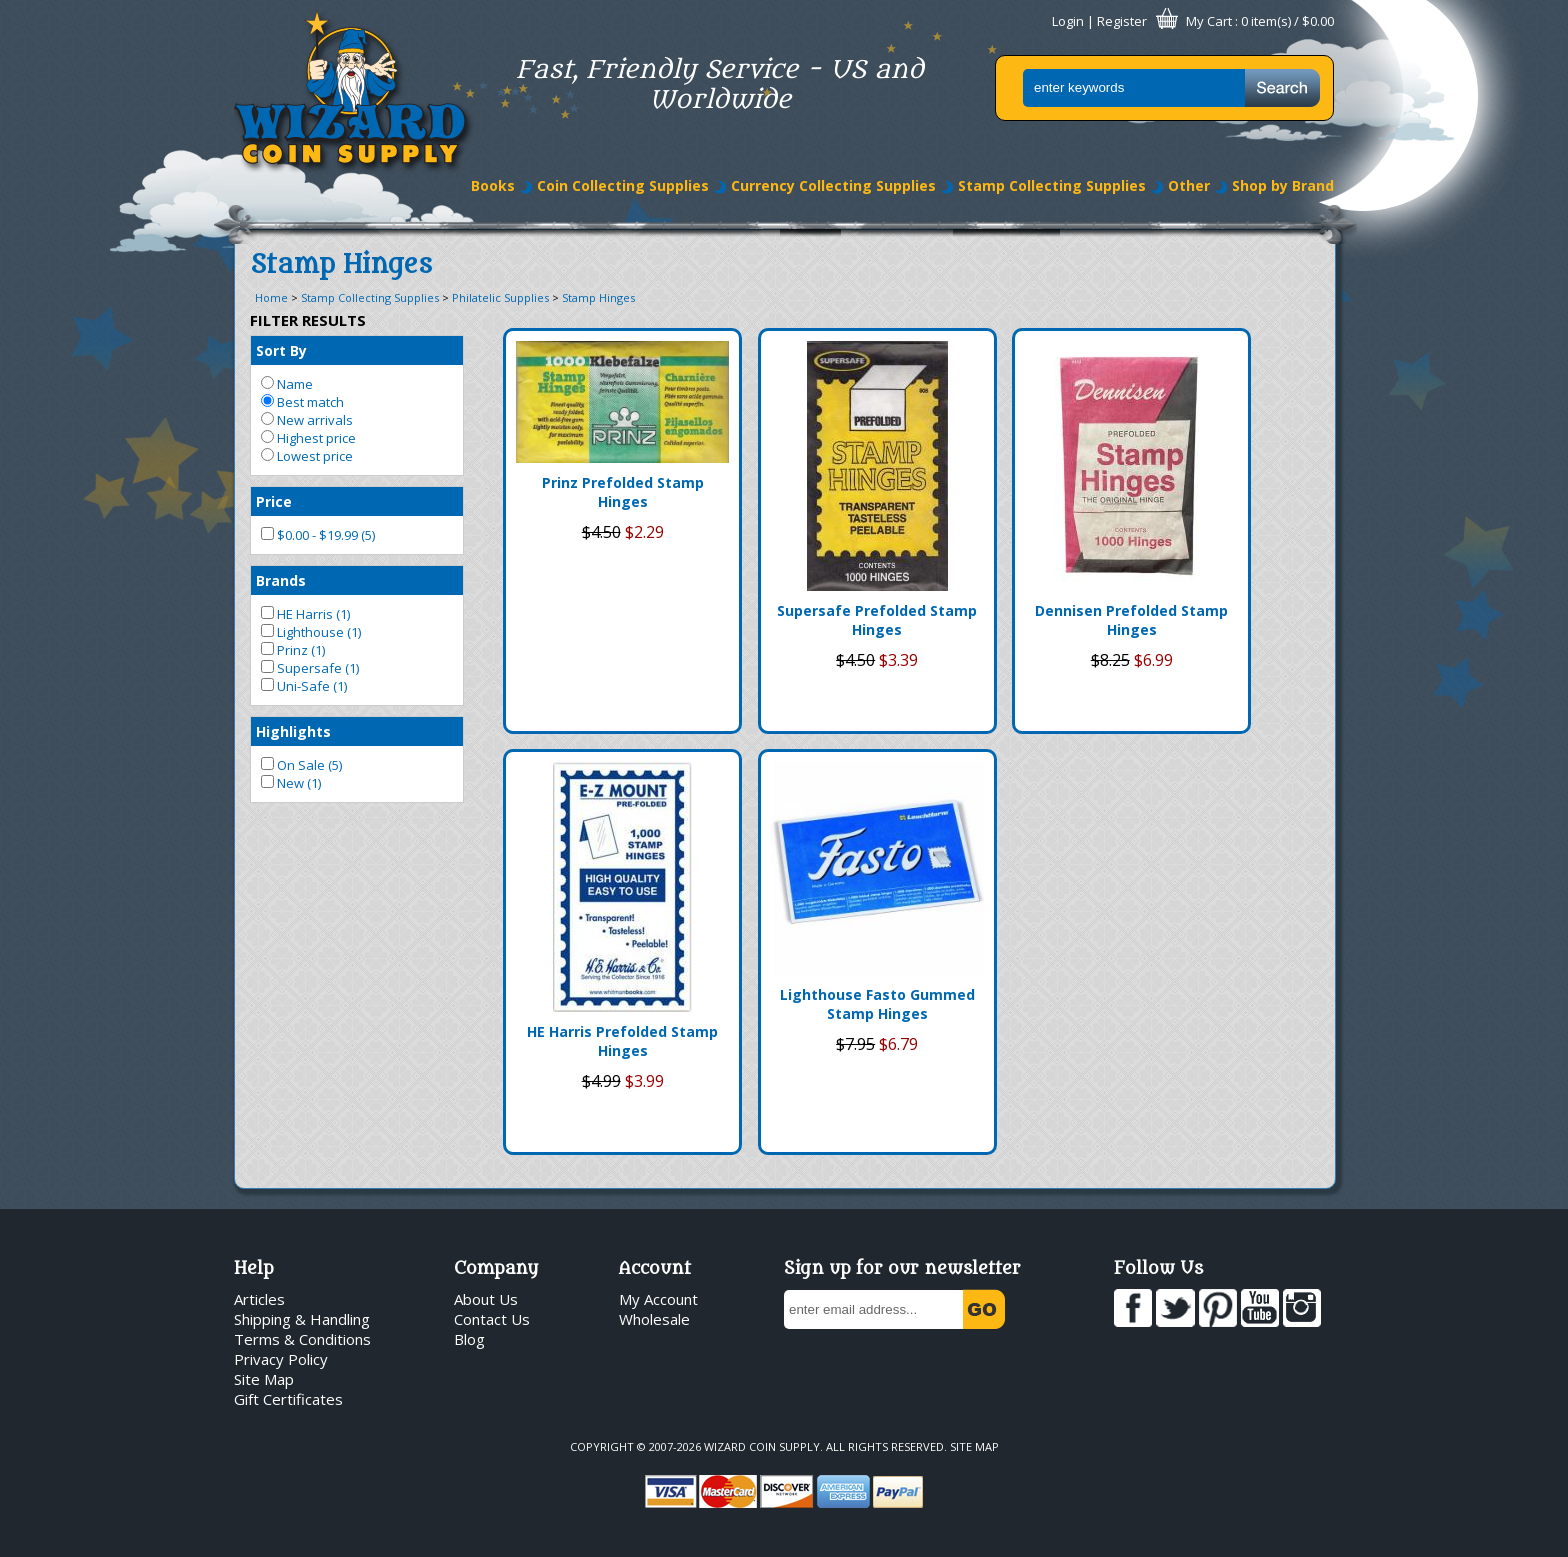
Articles (259, 1299)
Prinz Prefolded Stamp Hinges (623, 492)
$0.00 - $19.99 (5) (318, 535)
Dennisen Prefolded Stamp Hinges (1131, 620)
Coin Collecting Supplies (623, 185)
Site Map (264, 1379)
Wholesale (654, 1319)
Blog (469, 1339)
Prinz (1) (293, 650)
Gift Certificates (288, 1399)
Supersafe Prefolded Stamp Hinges (877, 620)
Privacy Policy (281, 1359)
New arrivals (307, 420)
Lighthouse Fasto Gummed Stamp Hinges (877, 1004)
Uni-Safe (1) (304, 686)
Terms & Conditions (302, 1339)
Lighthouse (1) (311, 632)
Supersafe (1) (310, 668)
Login (1068, 21)
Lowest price (307, 456)
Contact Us (492, 1319)
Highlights (293, 731)
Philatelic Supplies (500, 297)
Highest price (308, 438)
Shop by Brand (1283, 185)
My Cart (1209, 21)
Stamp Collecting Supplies (1052, 185)
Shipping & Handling (302, 1319)
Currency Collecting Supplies (833, 185)
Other (1189, 185)
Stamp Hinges (598, 297)
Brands (281, 580)
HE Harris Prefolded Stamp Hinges (622, 1041)
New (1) (291, 783)
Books (493, 185)
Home (271, 297)
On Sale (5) (301, 765)
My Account (658, 1299)
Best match (302, 402)
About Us (486, 1299)
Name (287, 384)
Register (1122, 21)
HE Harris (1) (305, 614)
